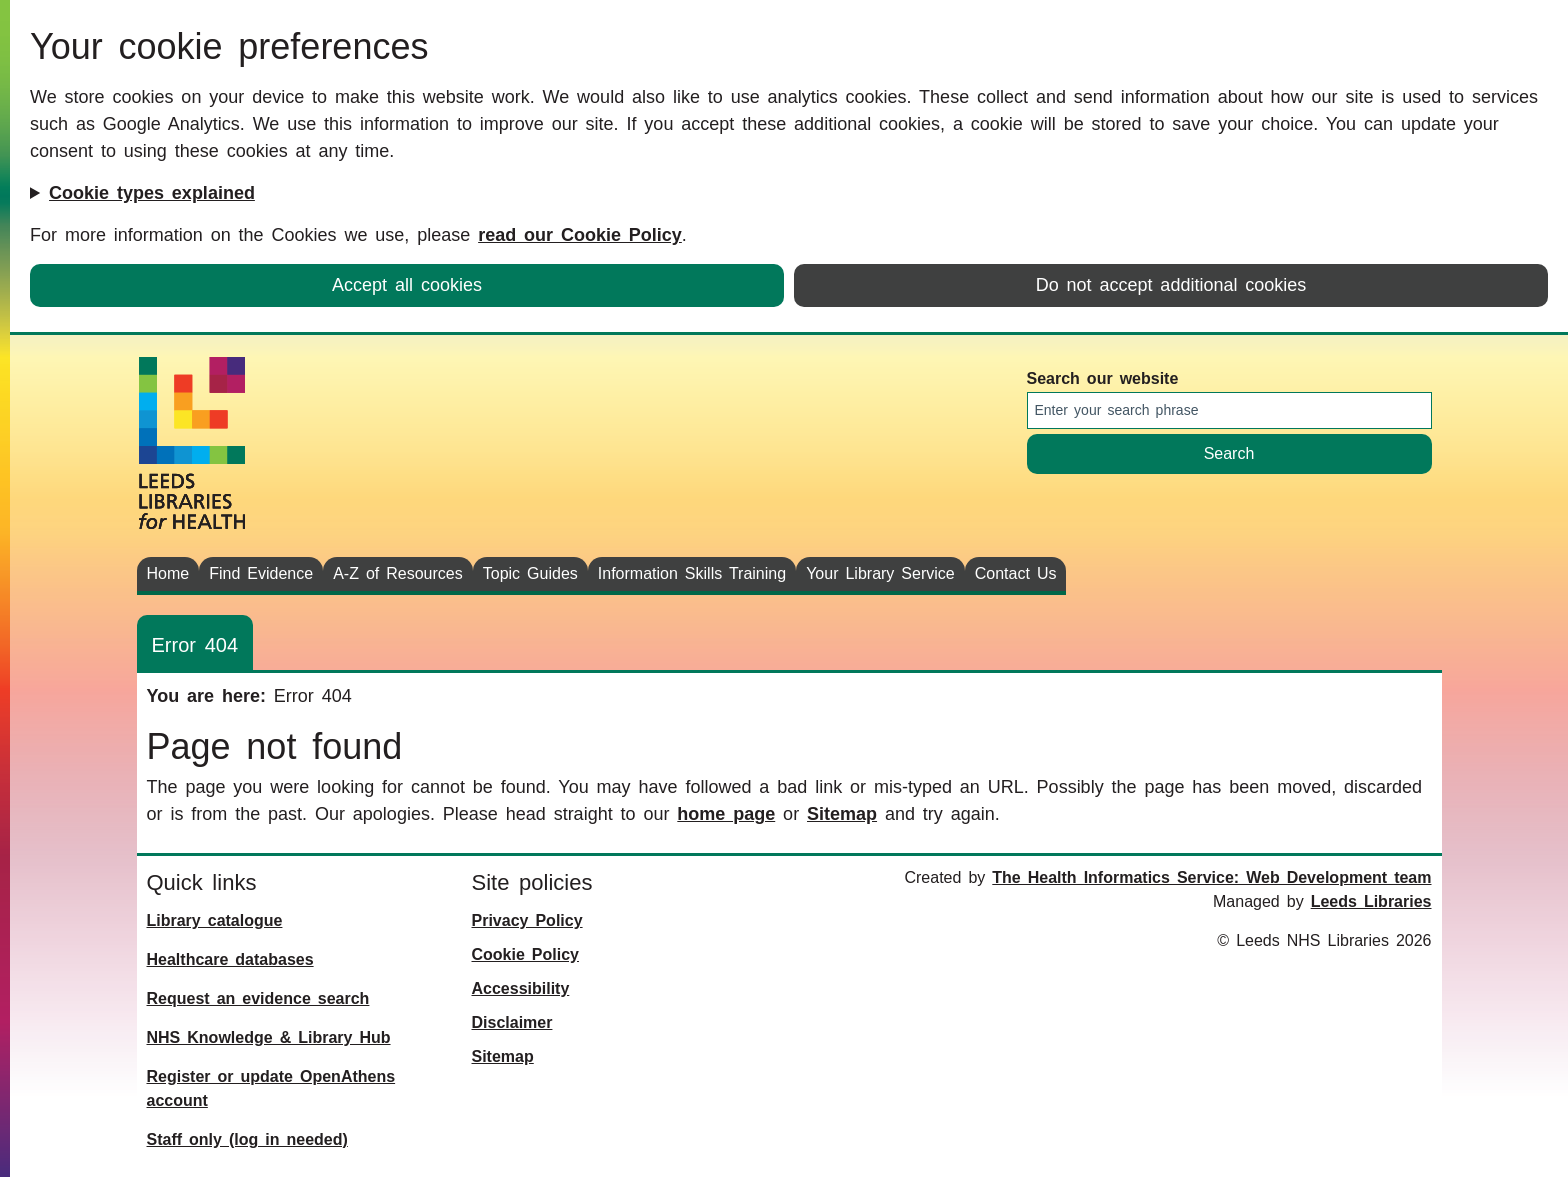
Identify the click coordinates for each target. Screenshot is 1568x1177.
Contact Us (1016, 573)
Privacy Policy (527, 920)
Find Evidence (261, 573)
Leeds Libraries (1371, 901)
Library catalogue (215, 920)
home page (726, 814)
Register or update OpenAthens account (271, 1088)
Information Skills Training (692, 573)
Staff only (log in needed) (247, 1139)
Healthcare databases (230, 959)
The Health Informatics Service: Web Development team (1211, 877)
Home (168, 573)
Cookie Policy (525, 954)
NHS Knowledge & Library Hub (269, 1037)
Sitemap (842, 814)
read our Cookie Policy (580, 235)
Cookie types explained (152, 193)
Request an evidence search (258, 998)
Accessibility (521, 988)
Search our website (1103, 378)
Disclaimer (512, 1022)
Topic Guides (530, 573)
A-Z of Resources (398, 573)
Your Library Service (880, 573)
